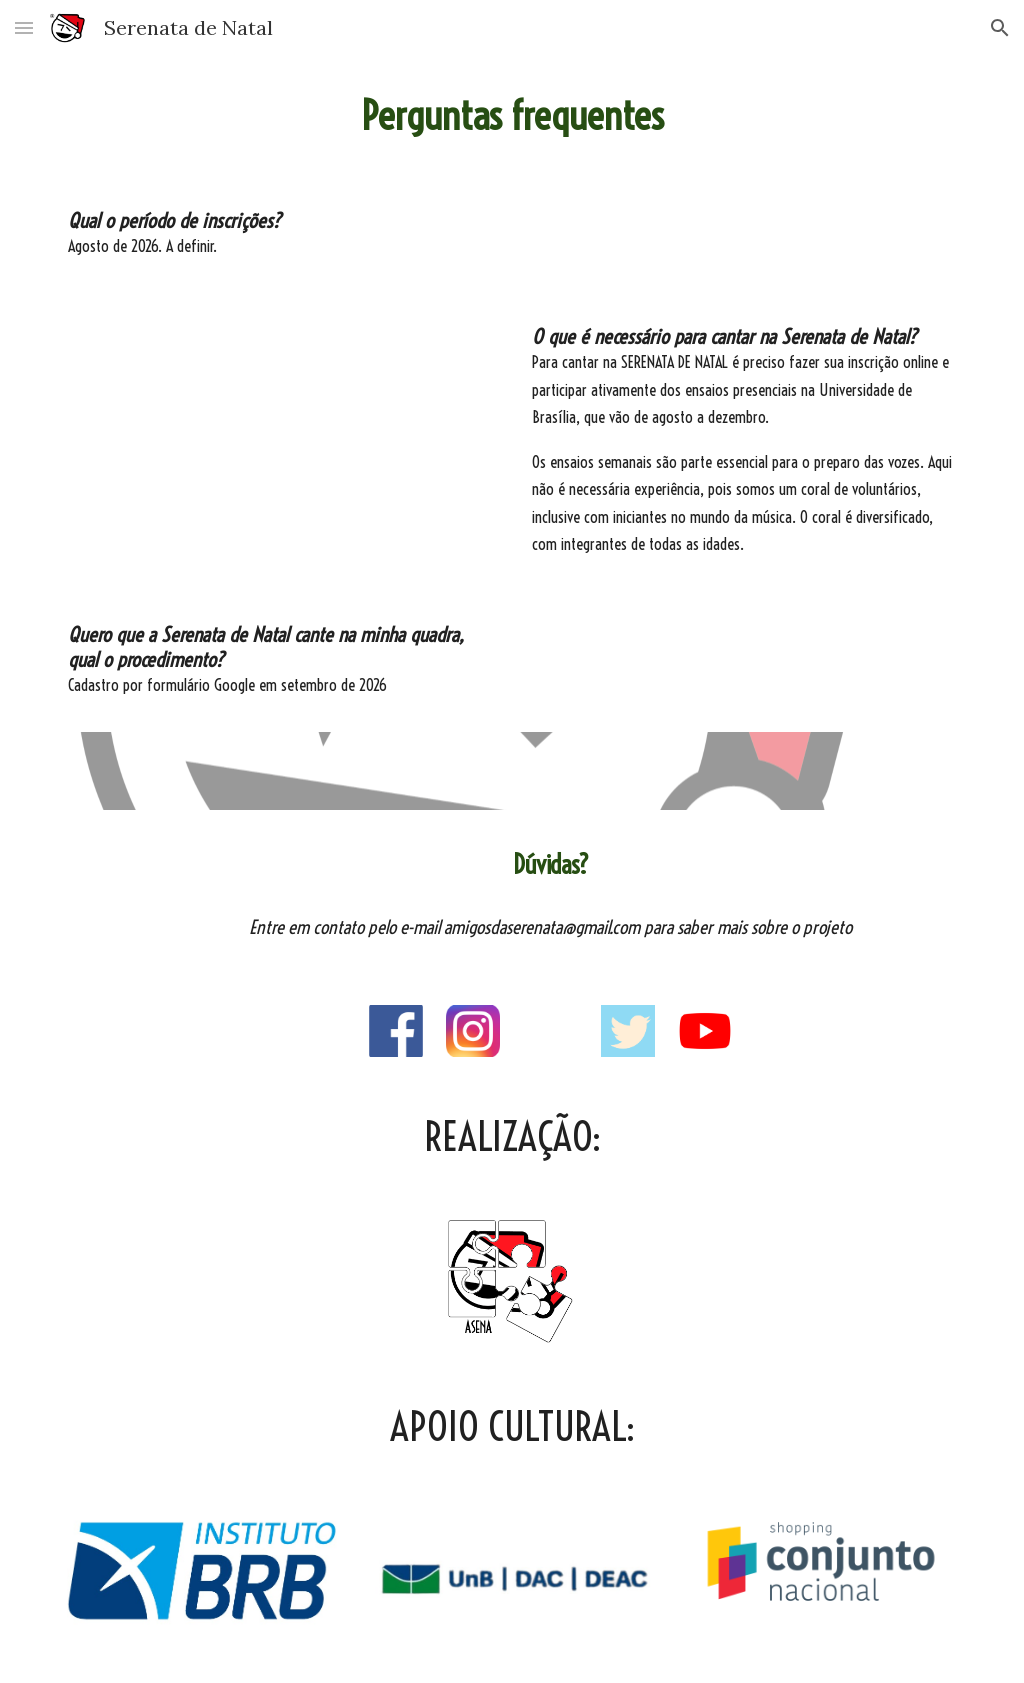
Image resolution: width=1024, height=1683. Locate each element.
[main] (512, 116)
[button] (24, 27)
